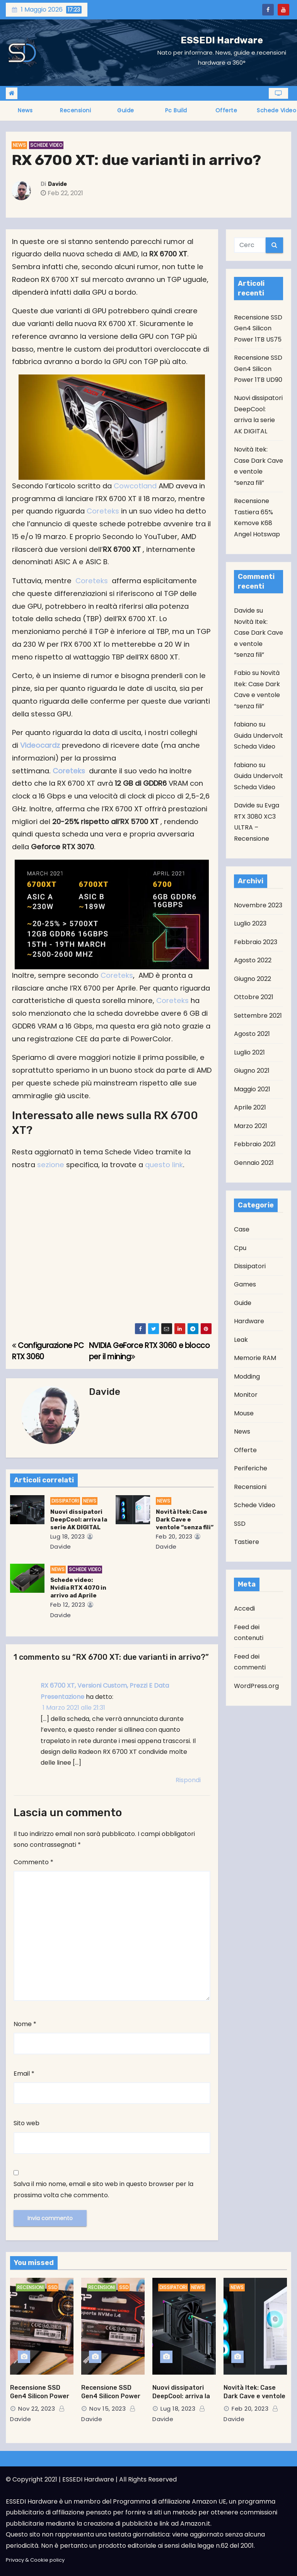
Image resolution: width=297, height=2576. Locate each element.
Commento (33, 1862)
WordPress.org (256, 1685)
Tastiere (246, 1541)
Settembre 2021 (258, 1015)
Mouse (244, 1413)
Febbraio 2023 (255, 942)
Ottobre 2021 (253, 997)
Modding (247, 1376)
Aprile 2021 (250, 1107)
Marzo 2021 (250, 1125)
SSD (240, 1523)
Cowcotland (136, 486)
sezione (50, 1165)
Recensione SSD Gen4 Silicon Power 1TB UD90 (258, 368)
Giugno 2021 (252, 1070)
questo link (164, 1165)
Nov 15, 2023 (107, 2408)
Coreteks (103, 511)
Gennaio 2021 (254, 1162)
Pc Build (176, 110)
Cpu (240, 1247)
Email (24, 2073)
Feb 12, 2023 (67, 1605)
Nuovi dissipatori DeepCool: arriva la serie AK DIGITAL (78, 1519)
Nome (25, 2024)
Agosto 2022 (252, 960)
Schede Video (46, 145)
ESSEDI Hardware (222, 40)
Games (245, 1284)
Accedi (244, 1608)
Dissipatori (65, 1501)
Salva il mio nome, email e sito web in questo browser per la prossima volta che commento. (103, 2189)
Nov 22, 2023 (36, 2408)
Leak (241, 1339)
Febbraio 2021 (255, 1144)
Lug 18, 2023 (67, 1536)
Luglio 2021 (249, 1052)
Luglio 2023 (250, 923)
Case (241, 1229)
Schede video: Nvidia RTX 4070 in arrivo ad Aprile (78, 1588)
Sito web (26, 2123)
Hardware (249, 1321)
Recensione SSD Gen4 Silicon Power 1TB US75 (258, 328)
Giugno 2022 (252, 978)
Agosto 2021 (252, 1033)
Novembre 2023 (258, 905)
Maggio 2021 (252, 1089)
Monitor (246, 1394)
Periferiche (250, 1468)
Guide (125, 110)
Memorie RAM (255, 1357)
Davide (57, 184)
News (25, 110)
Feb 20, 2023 (174, 1536)
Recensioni (75, 110)
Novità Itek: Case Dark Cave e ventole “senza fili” (184, 1519)
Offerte (226, 110)
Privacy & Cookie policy (35, 2560)
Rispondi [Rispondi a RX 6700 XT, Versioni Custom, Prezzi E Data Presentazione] (188, 1780)
